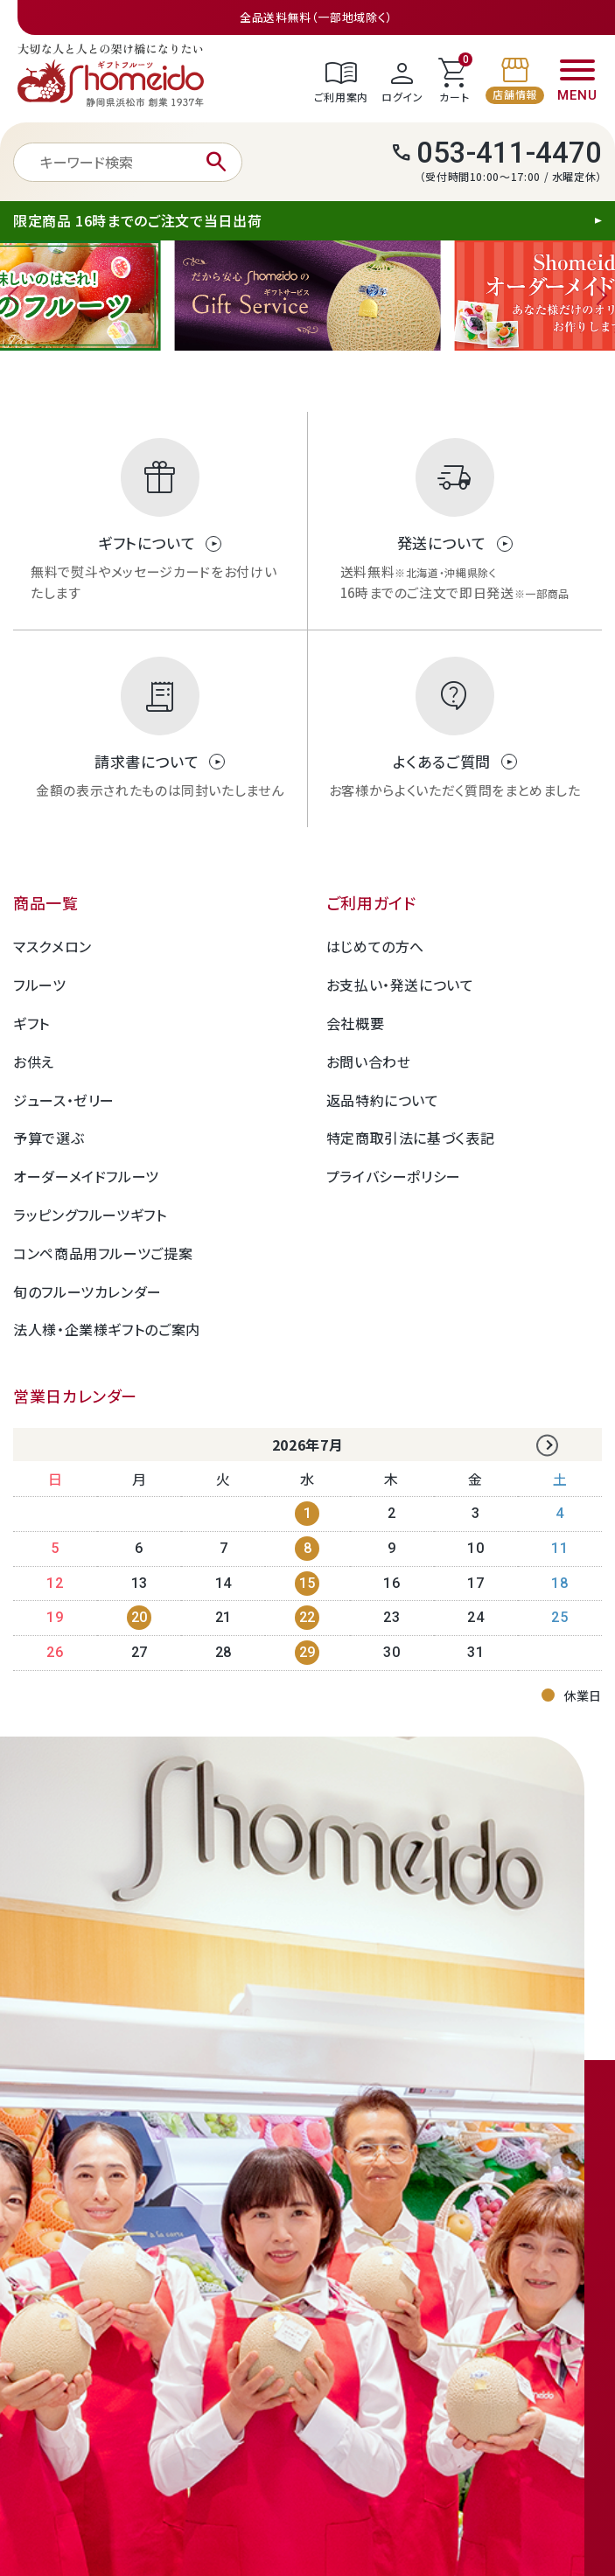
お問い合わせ (368, 1061)
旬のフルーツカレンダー (87, 1291)
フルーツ (39, 984)
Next (597, 295)
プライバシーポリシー (393, 1176)
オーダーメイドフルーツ (86, 1176)
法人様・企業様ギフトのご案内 (106, 1329)
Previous (17, 295)
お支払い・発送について (400, 984)
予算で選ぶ (48, 1137)
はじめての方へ (375, 946)
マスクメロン (52, 946)
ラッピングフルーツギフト (90, 1214)
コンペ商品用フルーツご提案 (102, 1253)
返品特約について (382, 1100)
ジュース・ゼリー (64, 1100)
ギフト (31, 1023)
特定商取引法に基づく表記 (410, 1137)
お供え (33, 1061)
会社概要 (355, 1023)
